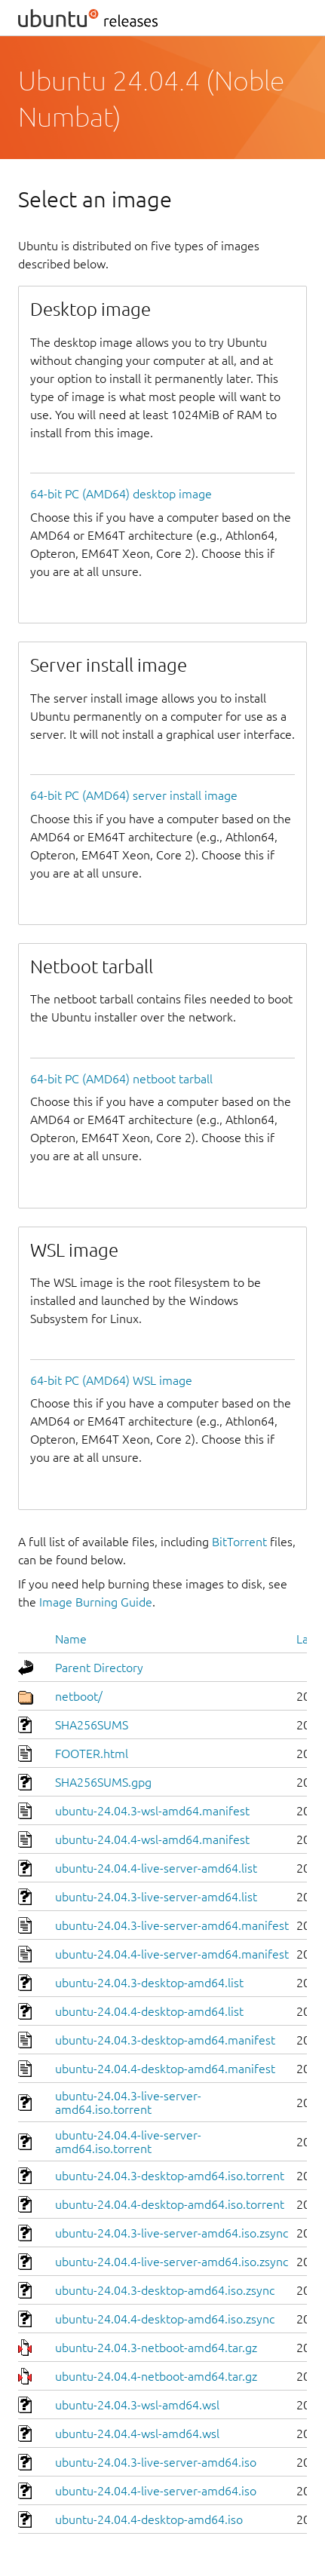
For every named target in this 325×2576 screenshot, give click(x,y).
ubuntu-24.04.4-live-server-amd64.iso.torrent (128, 2141)
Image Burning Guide (95, 1602)
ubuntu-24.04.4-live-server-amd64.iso (155, 2491)
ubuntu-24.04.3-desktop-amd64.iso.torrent (169, 2175)
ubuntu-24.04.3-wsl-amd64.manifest (152, 1811)
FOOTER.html (91, 1753)
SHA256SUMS (91, 1725)
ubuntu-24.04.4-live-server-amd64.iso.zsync (171, 2261)
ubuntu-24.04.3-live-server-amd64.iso (155, 2462)
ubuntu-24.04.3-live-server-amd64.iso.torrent (128, 2102)
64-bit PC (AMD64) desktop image (121, 494)
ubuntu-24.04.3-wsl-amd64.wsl (137, 2405)
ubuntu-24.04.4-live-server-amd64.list (156, 1868)
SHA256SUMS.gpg (103, 1782)
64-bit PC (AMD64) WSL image (111, 1380)
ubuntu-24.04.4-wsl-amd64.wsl (137, 2433)
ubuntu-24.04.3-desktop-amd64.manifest (165, 2040)
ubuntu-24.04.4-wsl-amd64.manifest (152, 1839)
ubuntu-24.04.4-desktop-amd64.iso (149, 2519)
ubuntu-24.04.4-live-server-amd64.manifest (172, 1954)
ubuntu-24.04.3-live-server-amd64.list (156, 1897)
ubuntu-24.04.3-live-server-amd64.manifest (172, 1925)
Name (71, 1639)
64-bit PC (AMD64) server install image (134, 795)
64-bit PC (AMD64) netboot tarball (121, 1079)
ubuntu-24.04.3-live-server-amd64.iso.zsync (171, 2233)
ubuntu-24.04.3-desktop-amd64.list (149, 1982)
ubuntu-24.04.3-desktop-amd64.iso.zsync (164, 2290)
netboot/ (79, 1696)
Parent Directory (99, 1667)
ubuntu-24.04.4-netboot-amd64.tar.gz (156, 2376)
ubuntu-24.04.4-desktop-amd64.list (149, 2011)
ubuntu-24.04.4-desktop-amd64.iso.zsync (164, 2319)
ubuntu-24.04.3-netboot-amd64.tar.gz (156, 2347)
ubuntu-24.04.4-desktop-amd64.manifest (165, 2068)
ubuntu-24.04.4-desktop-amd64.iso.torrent (169, 2204)
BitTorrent (239, 1541)
